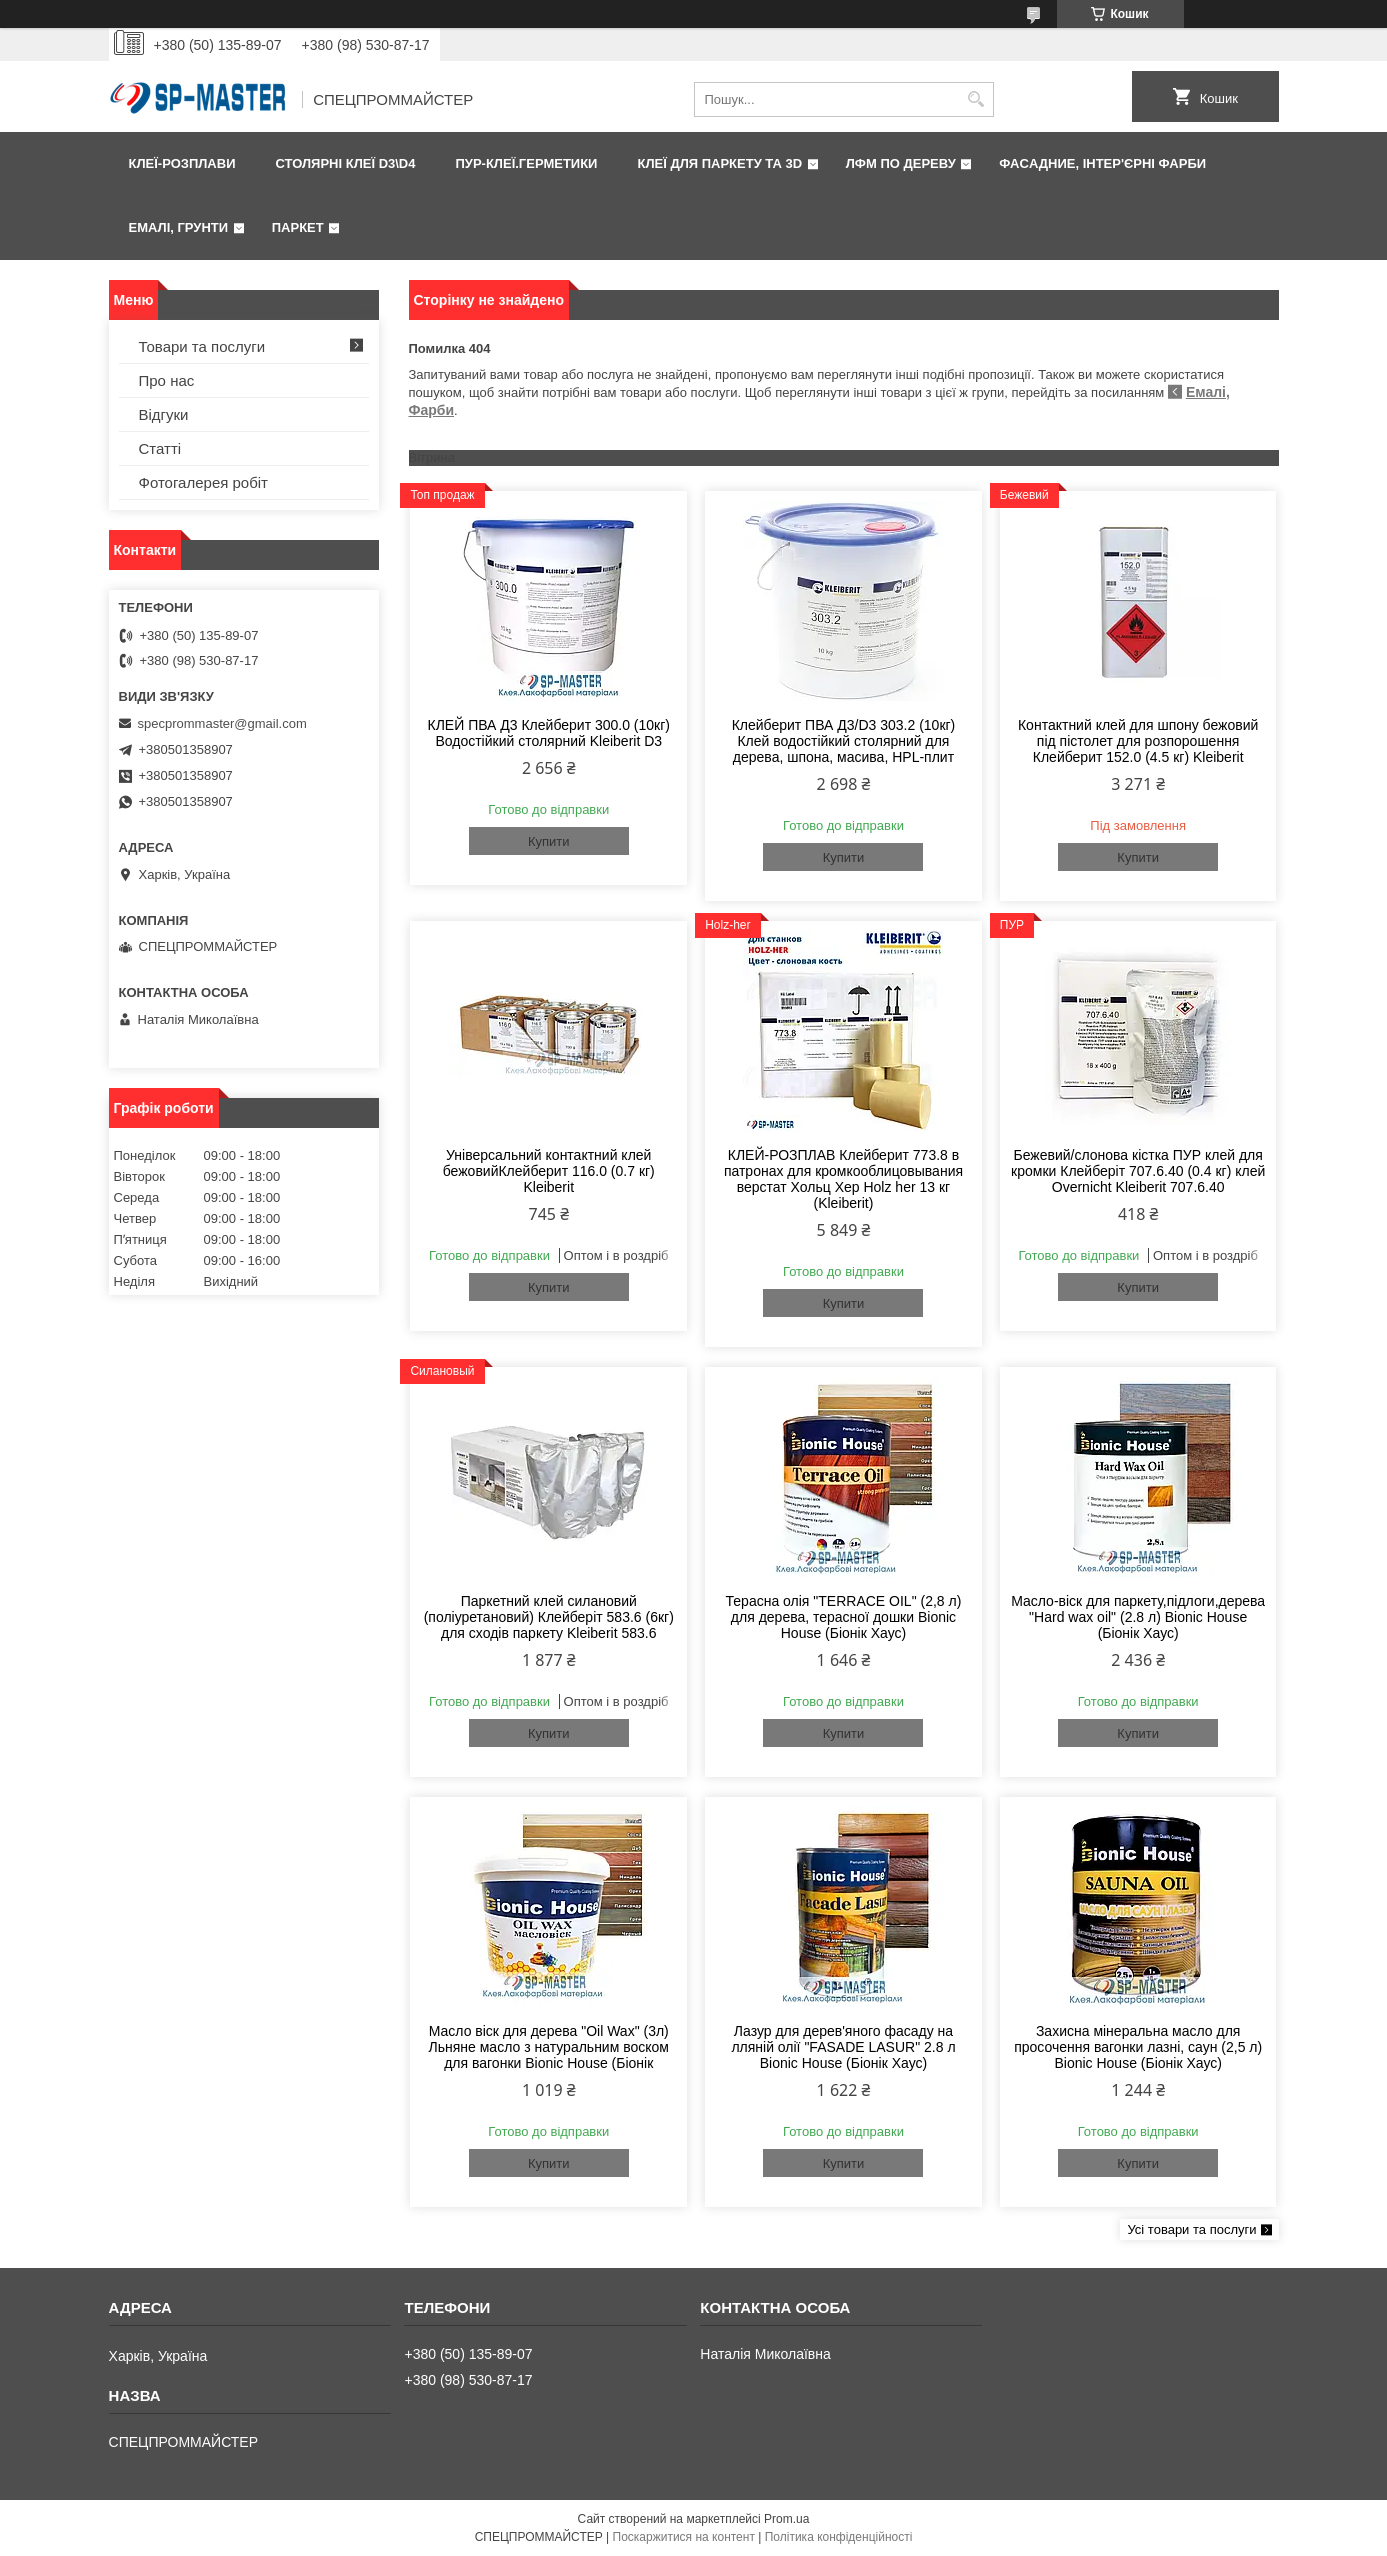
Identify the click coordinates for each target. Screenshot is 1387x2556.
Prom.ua (786, 2519)
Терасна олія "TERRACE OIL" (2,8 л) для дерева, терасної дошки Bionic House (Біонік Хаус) (844, 1617)
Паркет (298, 227)
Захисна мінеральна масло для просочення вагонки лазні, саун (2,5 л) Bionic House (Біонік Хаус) (1138, 2047)
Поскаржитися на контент (684, 2537)
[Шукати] (976, 99)
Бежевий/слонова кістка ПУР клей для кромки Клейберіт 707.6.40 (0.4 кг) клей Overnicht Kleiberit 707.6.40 (1138, 1171)
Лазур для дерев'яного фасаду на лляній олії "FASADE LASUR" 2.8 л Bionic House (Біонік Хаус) (843, 2047)
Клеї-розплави (182, 163)
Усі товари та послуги (1191, 2229)
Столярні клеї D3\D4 (345, 163)
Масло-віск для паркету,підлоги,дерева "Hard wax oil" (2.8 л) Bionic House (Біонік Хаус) (1138, 1617)
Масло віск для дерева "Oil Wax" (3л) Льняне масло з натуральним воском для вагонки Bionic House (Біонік (549, 2047)
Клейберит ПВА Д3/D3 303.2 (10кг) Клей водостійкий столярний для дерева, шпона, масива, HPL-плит (844, 741)
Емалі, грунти (179, 227)
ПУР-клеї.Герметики (526, 163)
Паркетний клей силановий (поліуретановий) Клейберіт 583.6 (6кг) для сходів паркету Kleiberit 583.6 (549, 1617)
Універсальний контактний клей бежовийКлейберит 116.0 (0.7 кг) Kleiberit (549, 1171)
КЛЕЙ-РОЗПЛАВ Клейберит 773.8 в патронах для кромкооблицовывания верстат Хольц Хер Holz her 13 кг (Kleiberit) (843, 1179)
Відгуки (164, 414)
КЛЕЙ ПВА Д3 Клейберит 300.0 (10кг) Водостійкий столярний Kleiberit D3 (549, 733)
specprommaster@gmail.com (222, 723)
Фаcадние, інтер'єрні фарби (1102, 163)
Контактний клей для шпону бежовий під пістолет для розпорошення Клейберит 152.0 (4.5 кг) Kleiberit (1138, 741)
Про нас (167, 380)
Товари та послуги (202, 346)
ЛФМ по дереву (901, 163)
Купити (549, 841)
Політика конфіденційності (839, 2537)
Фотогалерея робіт (204, 482)
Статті (160, 448)
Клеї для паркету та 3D (719, 163)
